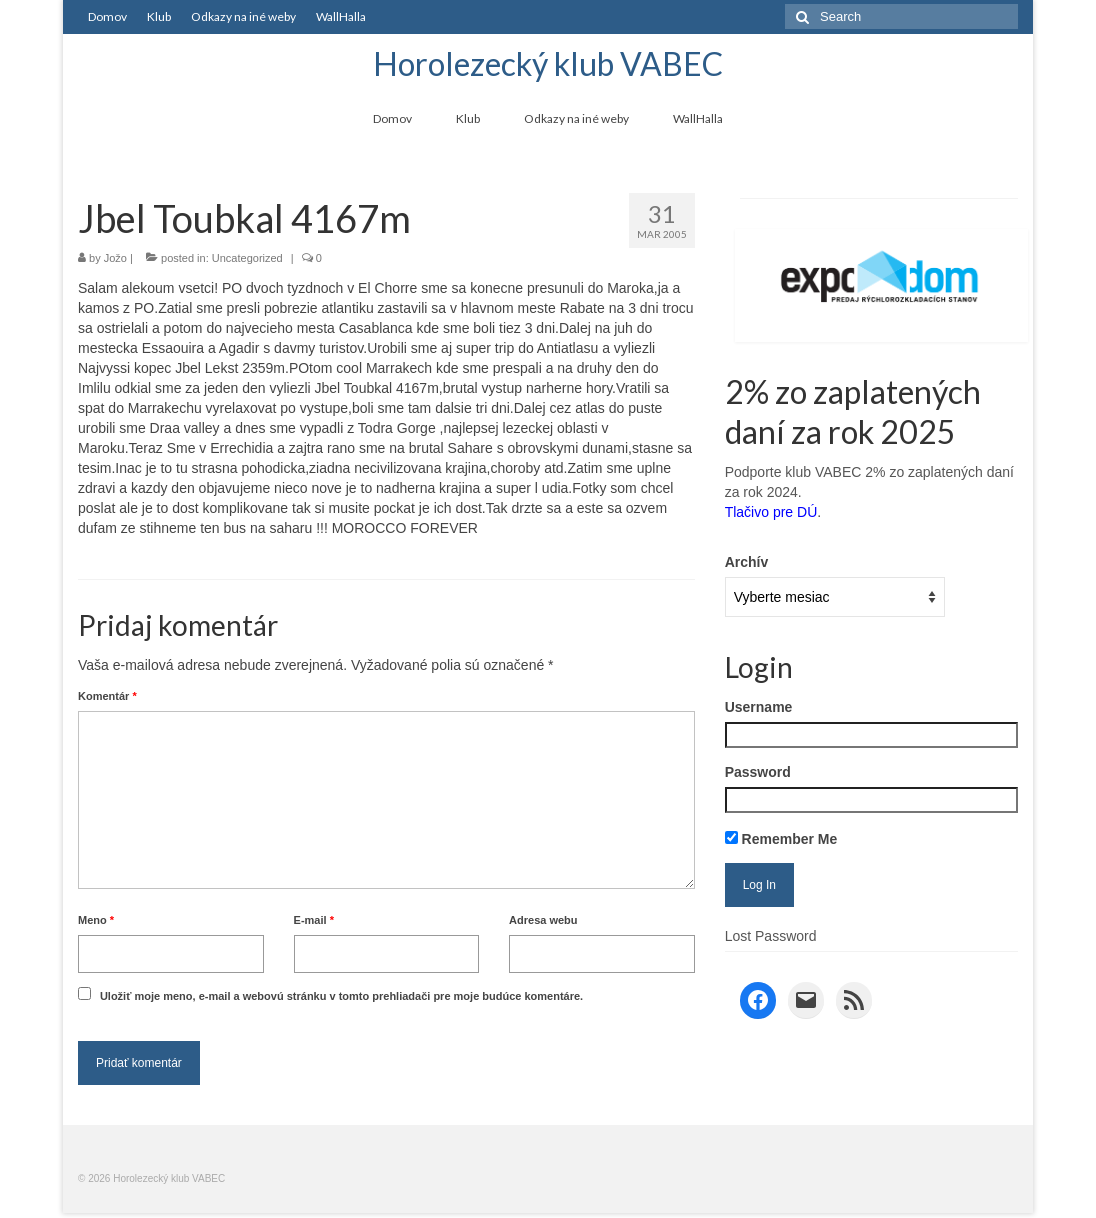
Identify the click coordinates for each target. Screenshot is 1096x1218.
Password (758, 772)
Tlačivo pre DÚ (771, 512)
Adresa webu (543, 920)
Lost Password (771, 936)
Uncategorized (247, 258)
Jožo (115, 258)
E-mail (314, 920)
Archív (747, 562)
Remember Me (781, 839)
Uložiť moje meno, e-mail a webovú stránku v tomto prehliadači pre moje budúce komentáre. (341, 996)
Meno (96, 920)
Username (759, 707)
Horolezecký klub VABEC (548, 63)
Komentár (107, 696)
